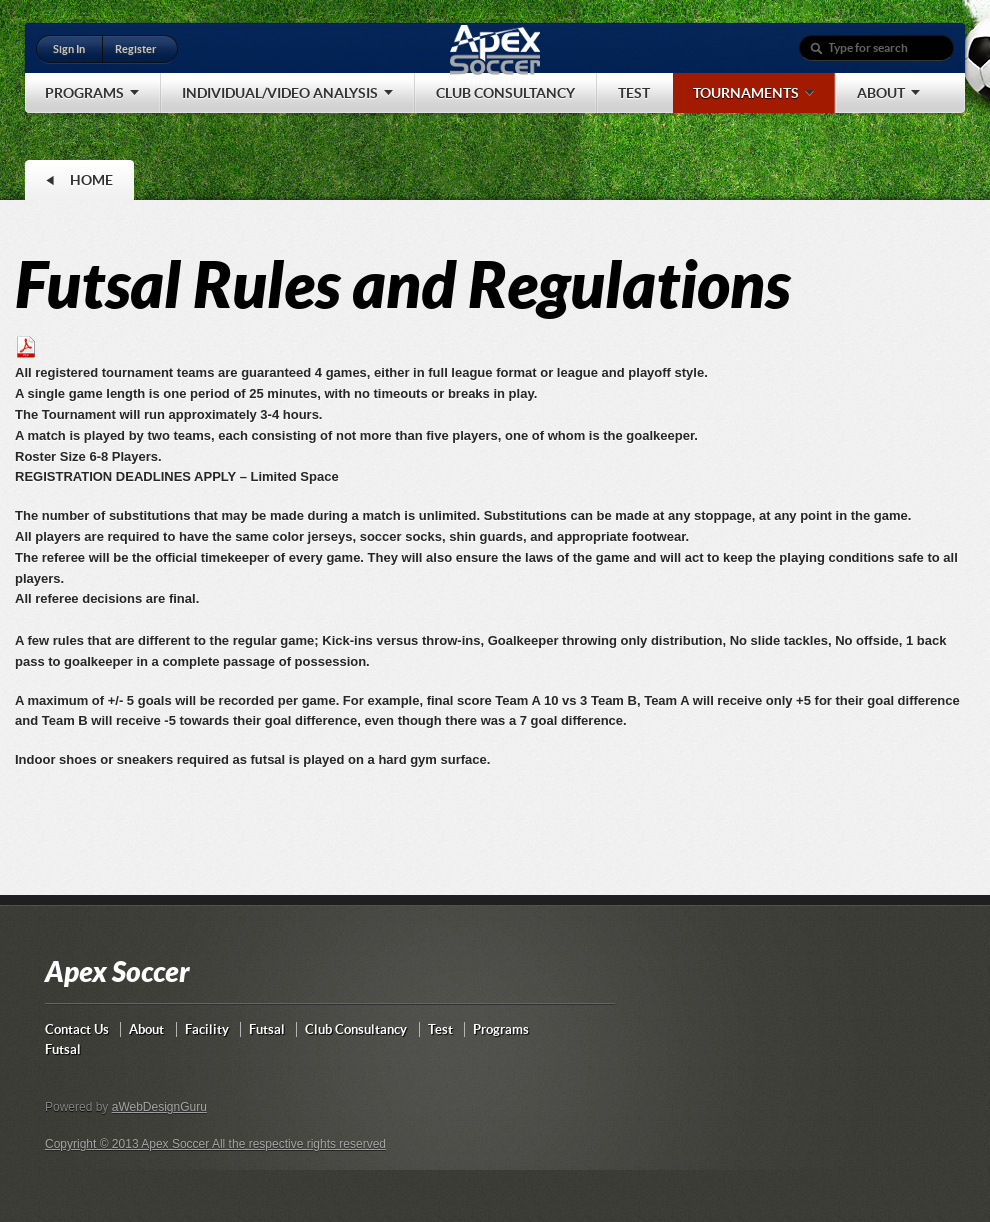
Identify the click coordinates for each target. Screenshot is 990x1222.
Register (135, 49)
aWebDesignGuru (159, 1107)
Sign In (69, 49)
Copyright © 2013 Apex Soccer (128, 1144)
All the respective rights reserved (299, 1144)
